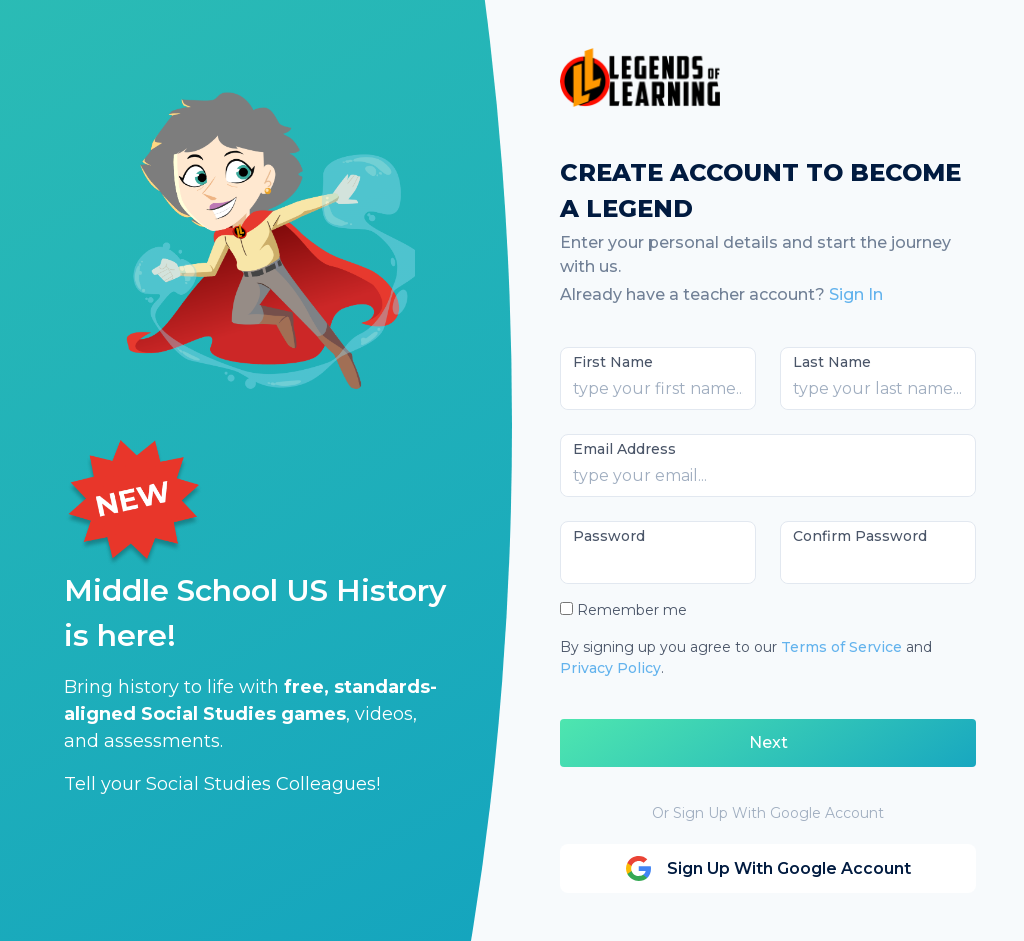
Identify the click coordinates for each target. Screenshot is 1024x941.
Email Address (624, 449)
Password (609, 536)
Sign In (856, 294)
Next (768, 742)
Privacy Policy (610, 668)
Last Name (832, 362)
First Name (613, 362)
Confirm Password (860, 536)
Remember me (632, 610)
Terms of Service (841, 647)
